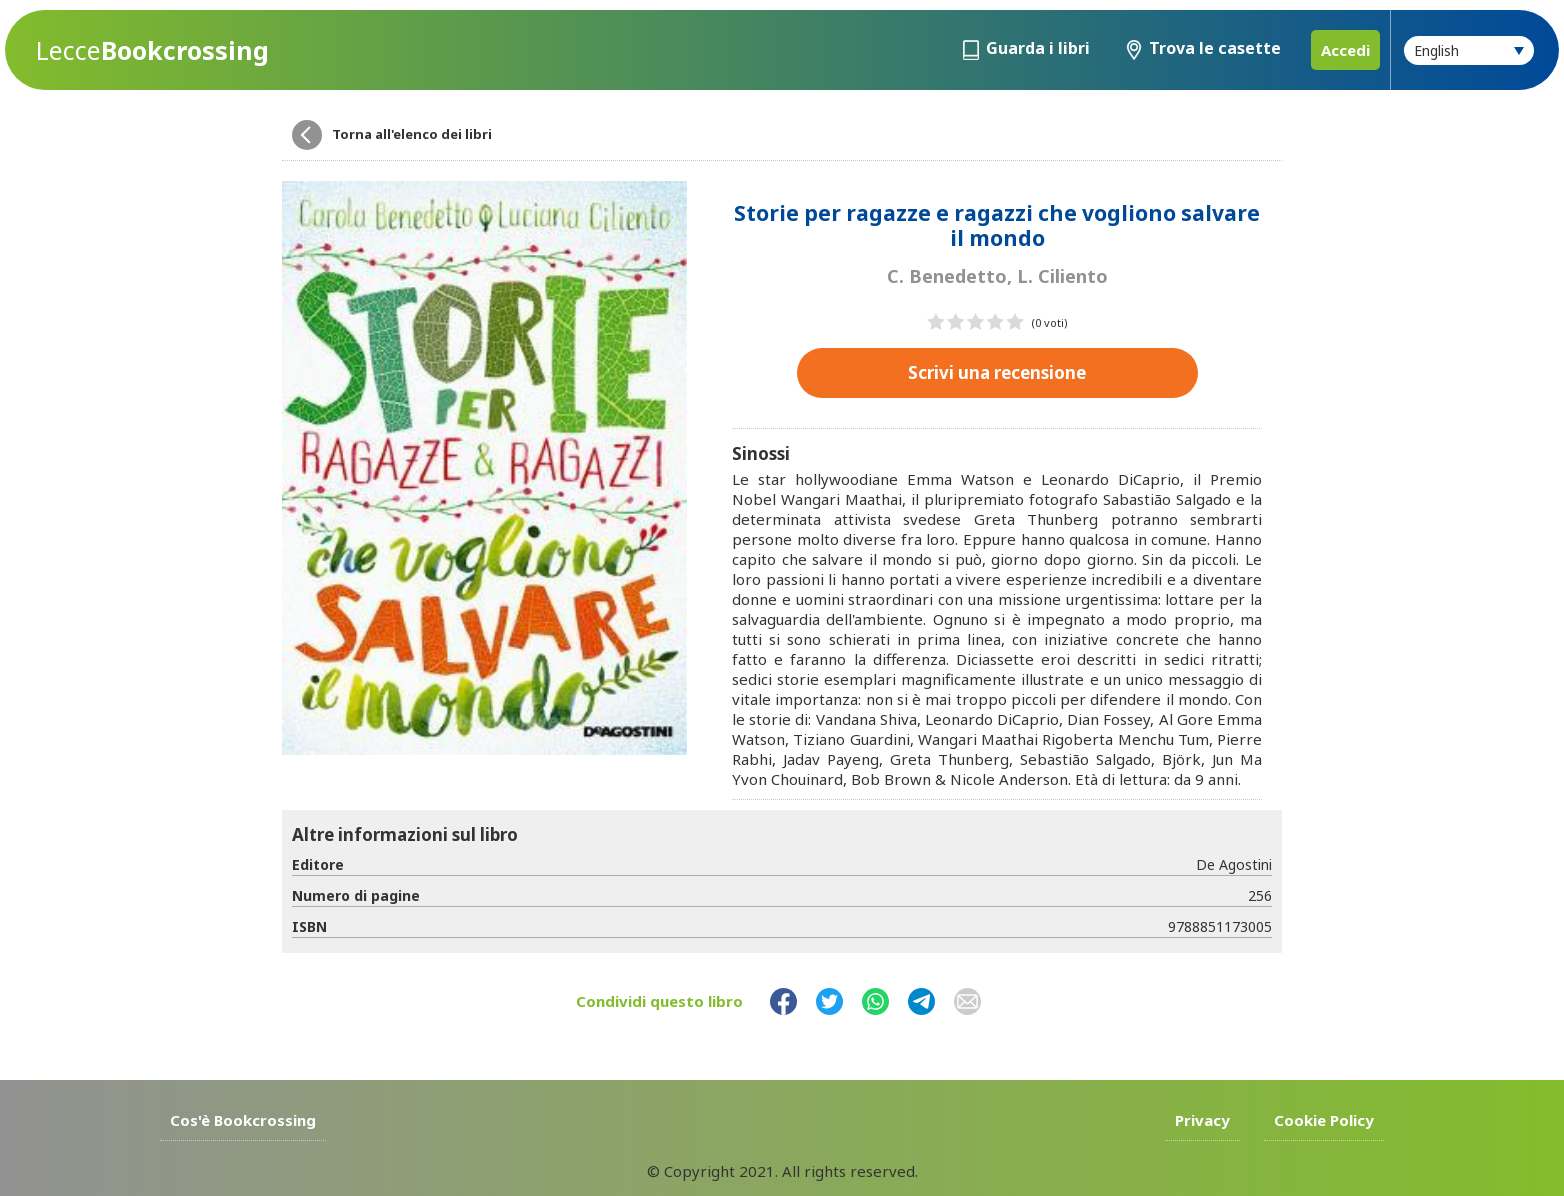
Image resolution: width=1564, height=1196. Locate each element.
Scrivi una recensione (997, 372)
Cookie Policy (1324, 1120)
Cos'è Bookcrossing (243, 1120)
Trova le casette (1215, 48)
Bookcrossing (152, 50)
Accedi (1345, 50)
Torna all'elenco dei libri (412, 134)
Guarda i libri (1038, 48)
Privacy (1202, 1120)
